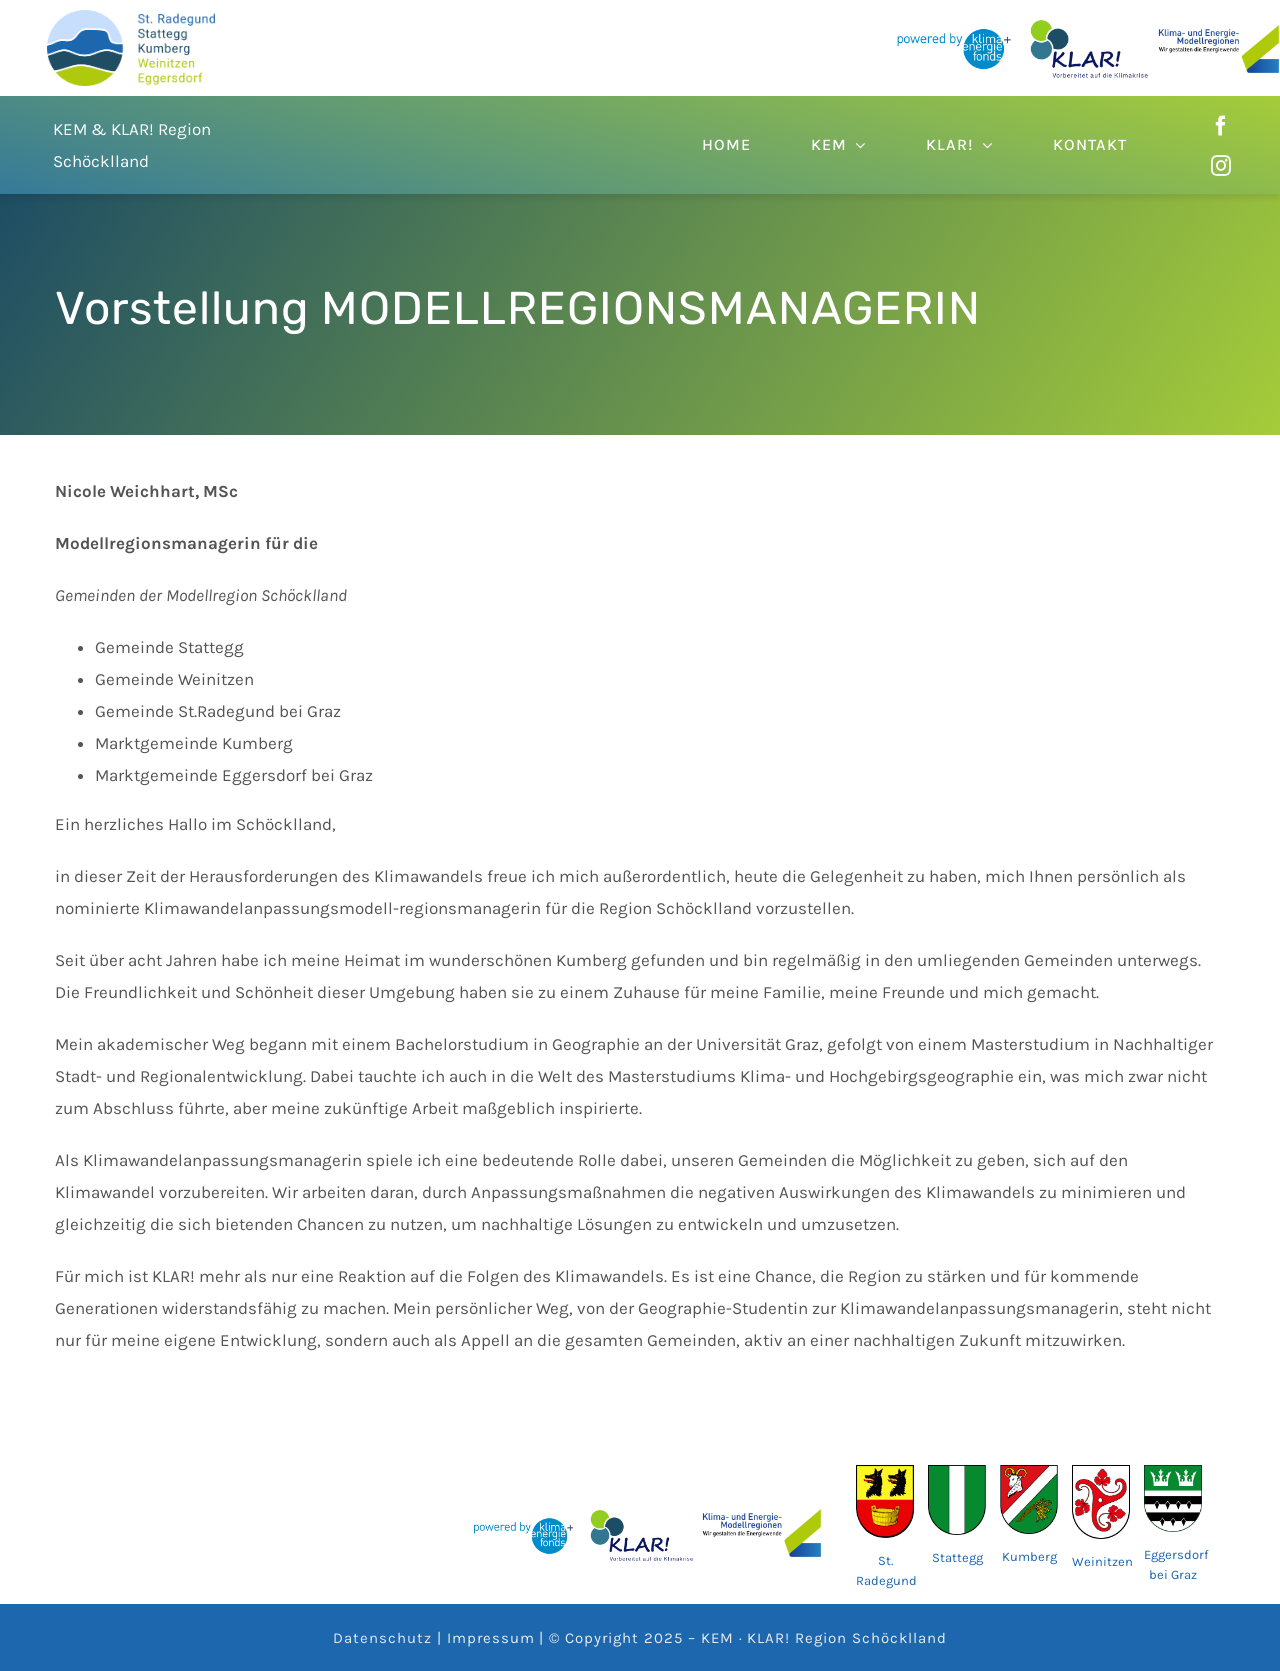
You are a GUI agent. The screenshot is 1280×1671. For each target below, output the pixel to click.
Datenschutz (382, 1638)
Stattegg (957, 1557)
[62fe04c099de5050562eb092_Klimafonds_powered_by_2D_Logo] (954, 30)
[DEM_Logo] (131, 18)
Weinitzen (1102, 1561)
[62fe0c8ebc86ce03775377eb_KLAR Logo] (1090, 27)
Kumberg (1029, 1556)
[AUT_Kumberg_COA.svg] (1029, 1473)
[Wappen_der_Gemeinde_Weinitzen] (1101, 1473)
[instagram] (1221, 166)
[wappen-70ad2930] (885, 1473)
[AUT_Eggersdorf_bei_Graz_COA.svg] (1173, 1473)
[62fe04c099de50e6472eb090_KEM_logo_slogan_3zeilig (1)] (1218, 33)
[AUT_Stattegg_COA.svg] (957, 1473)
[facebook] (1221, 126)
